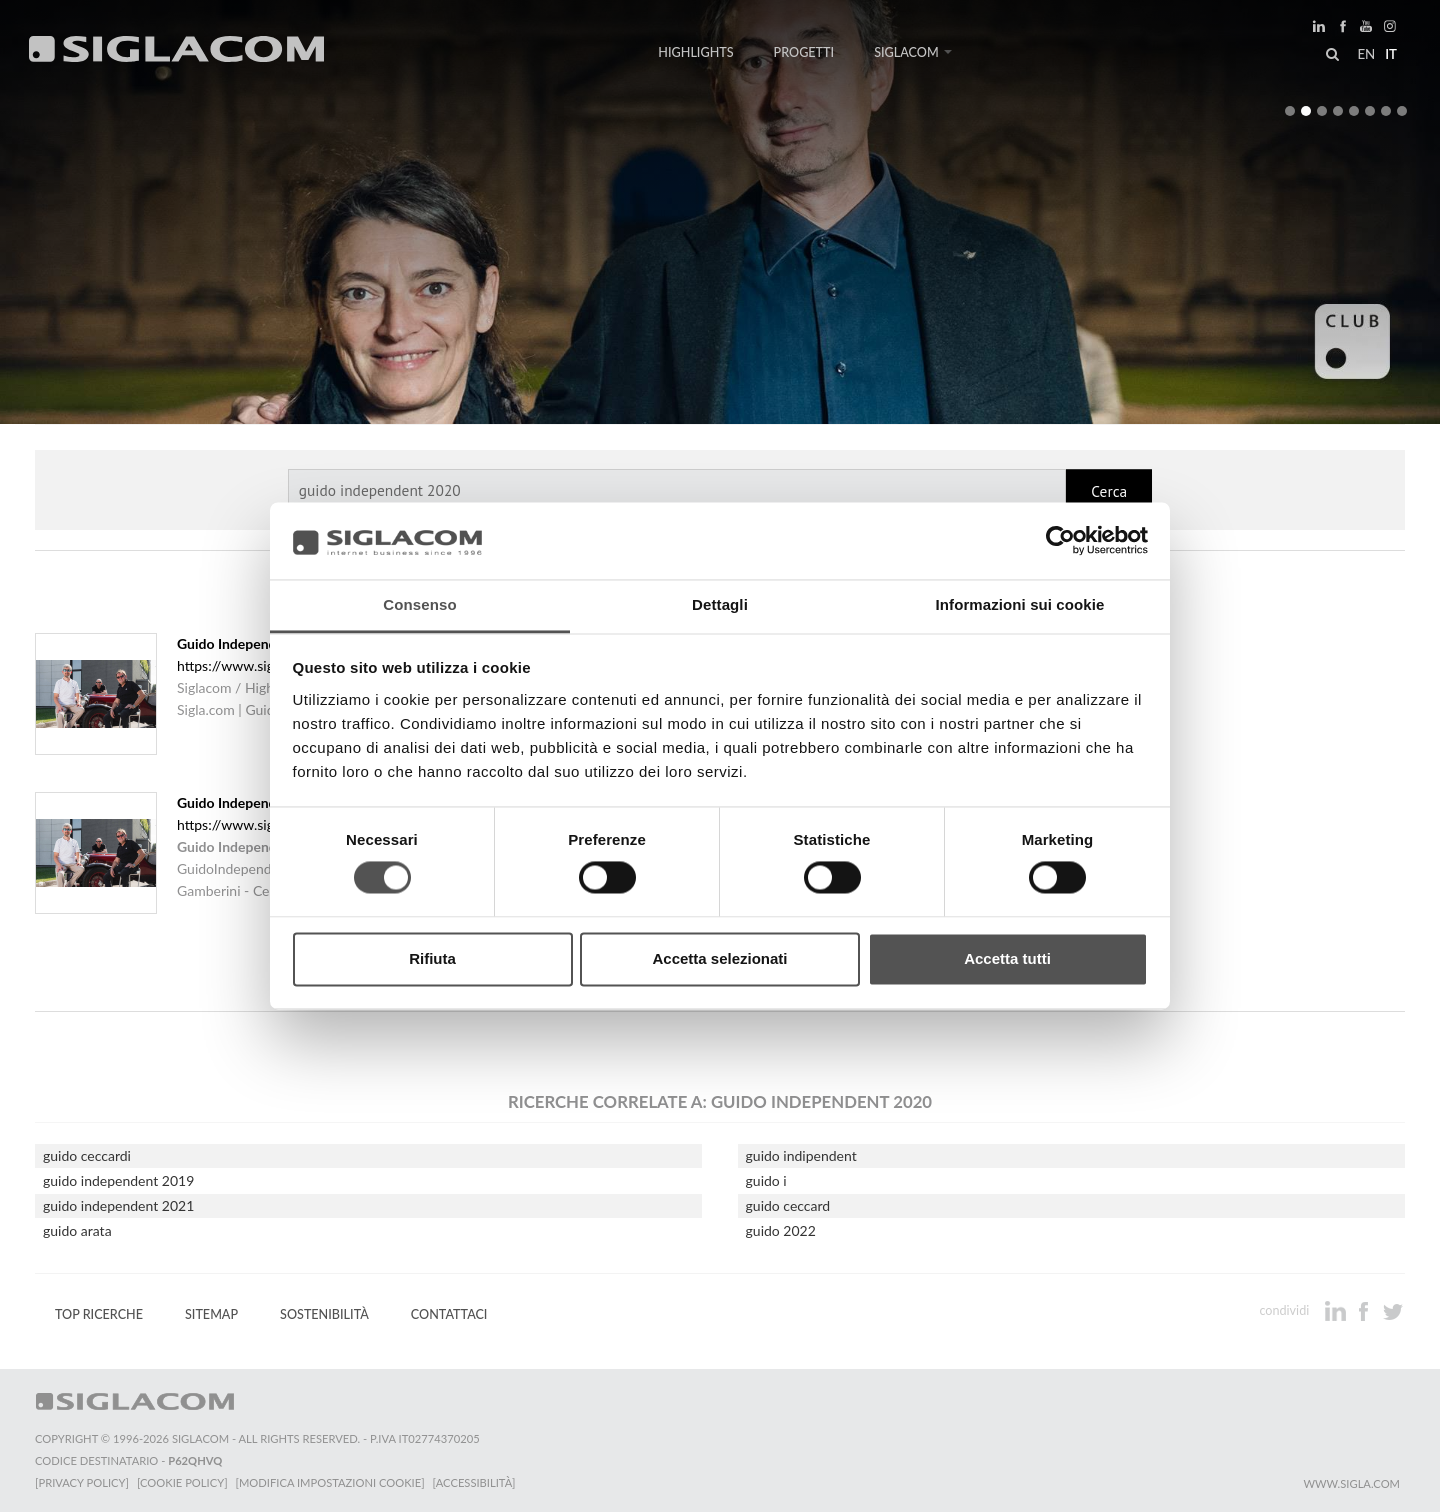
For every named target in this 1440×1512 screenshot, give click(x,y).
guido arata (77, 1230)
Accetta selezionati (719, 958)
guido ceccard (788, 1205)
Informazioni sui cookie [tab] (1020, 604)
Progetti (804, 52)
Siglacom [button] (913, 52)
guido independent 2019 (118, 1180)
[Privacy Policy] (82, 1482)
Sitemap (211, 1314)
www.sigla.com (1351, 1483)
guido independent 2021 (118, 1205)
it (1391, 54)
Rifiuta (432, 958)
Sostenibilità (324, 1314)
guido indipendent (801, 1155)
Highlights (695, 52)
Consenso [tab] (419, 604)
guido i (766, 1180)
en (1366, 54)
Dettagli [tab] (720, 604)
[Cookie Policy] (182, 1482)
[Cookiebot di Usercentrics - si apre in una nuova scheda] (1060, 541)
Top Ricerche (99, 1314)
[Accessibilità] (474, 1482)
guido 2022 (781, 1230)
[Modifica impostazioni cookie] (330, 1482)
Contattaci (449, 1314)
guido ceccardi (87, 1155)
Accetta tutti (1007, 958)
